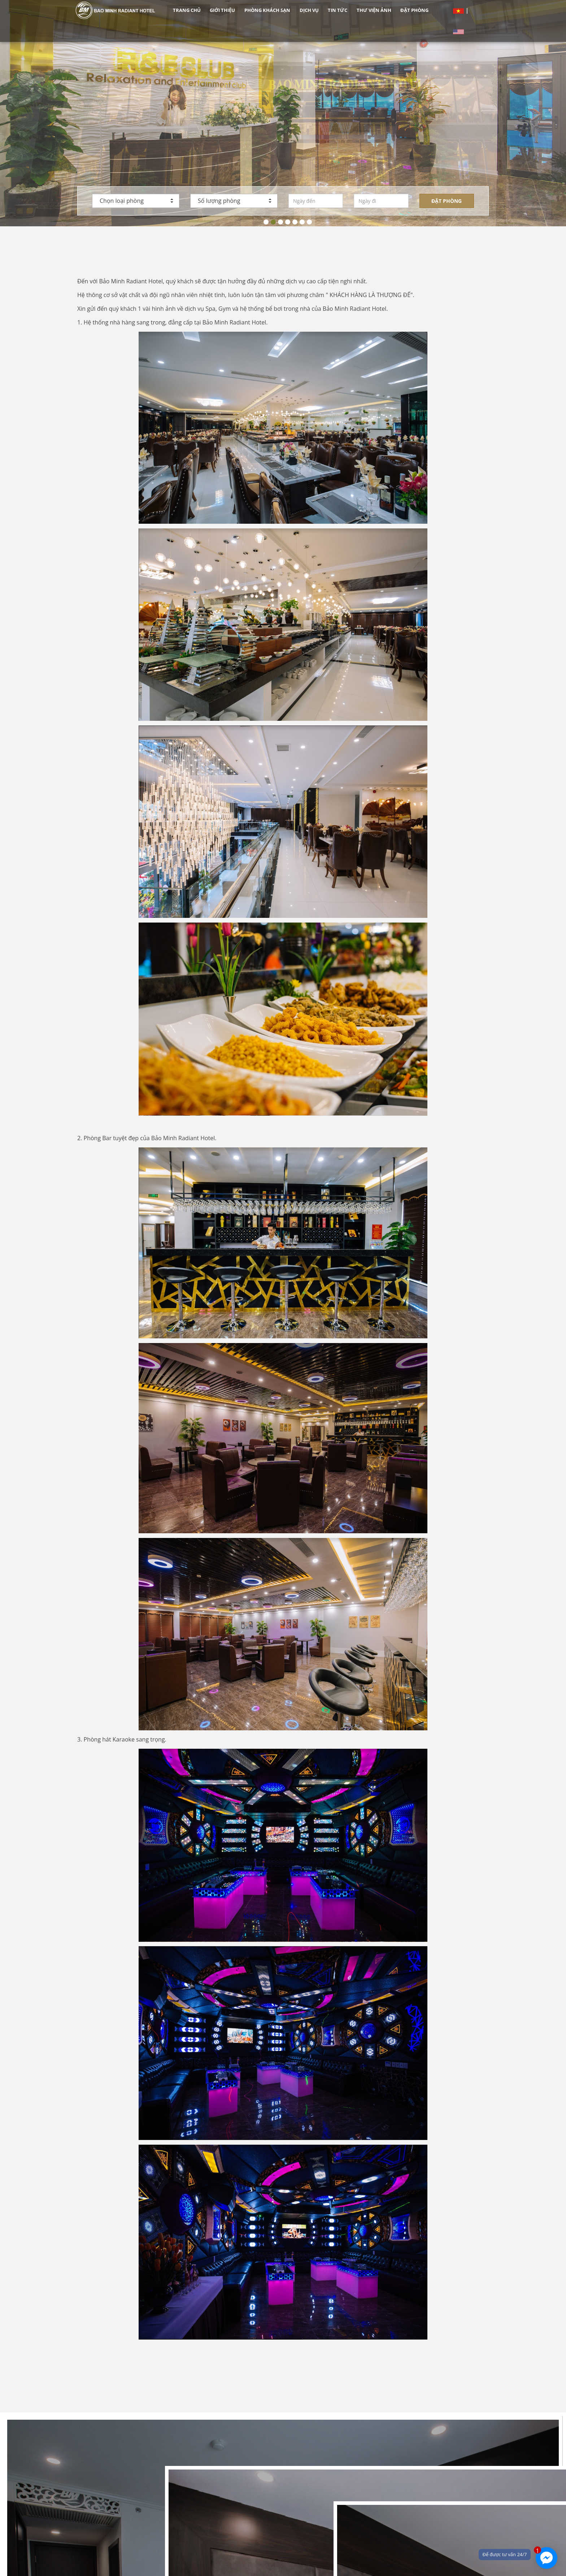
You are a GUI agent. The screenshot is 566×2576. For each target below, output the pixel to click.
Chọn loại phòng (136, 201)
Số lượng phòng (234, 201)
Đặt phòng (446, 200)
